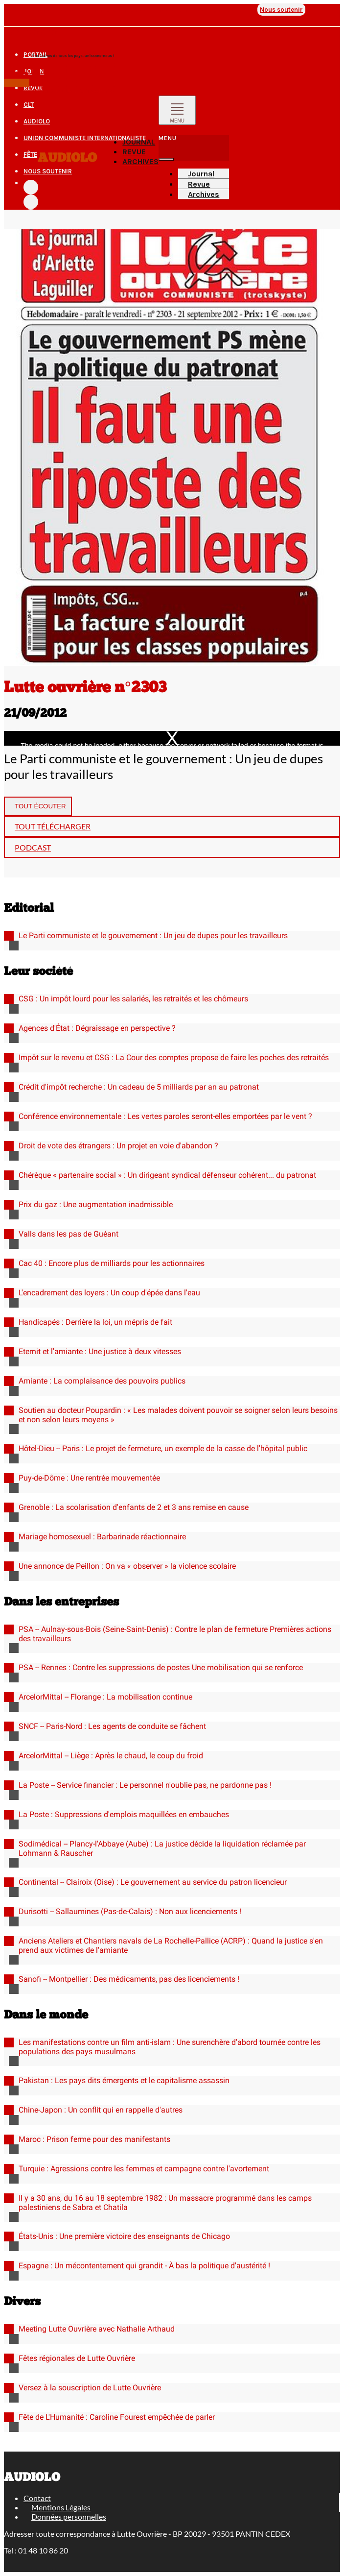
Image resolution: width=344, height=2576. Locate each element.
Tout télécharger (53, 826)
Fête (249, 9)
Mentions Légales (61, 2507)
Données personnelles (68, 2516)
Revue (68, 9)
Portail (16, 9)
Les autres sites (30, 32)
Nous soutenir (281, 9)
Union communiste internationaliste (180, 9)
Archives (140, 161)
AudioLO (104, 9)
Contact (37, 2498)
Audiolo (67, 158)
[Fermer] (166, 159)
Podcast (33, 847)
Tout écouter (40, 806)
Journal (43, 9)
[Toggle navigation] (177, 110)
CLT (85, 9)
